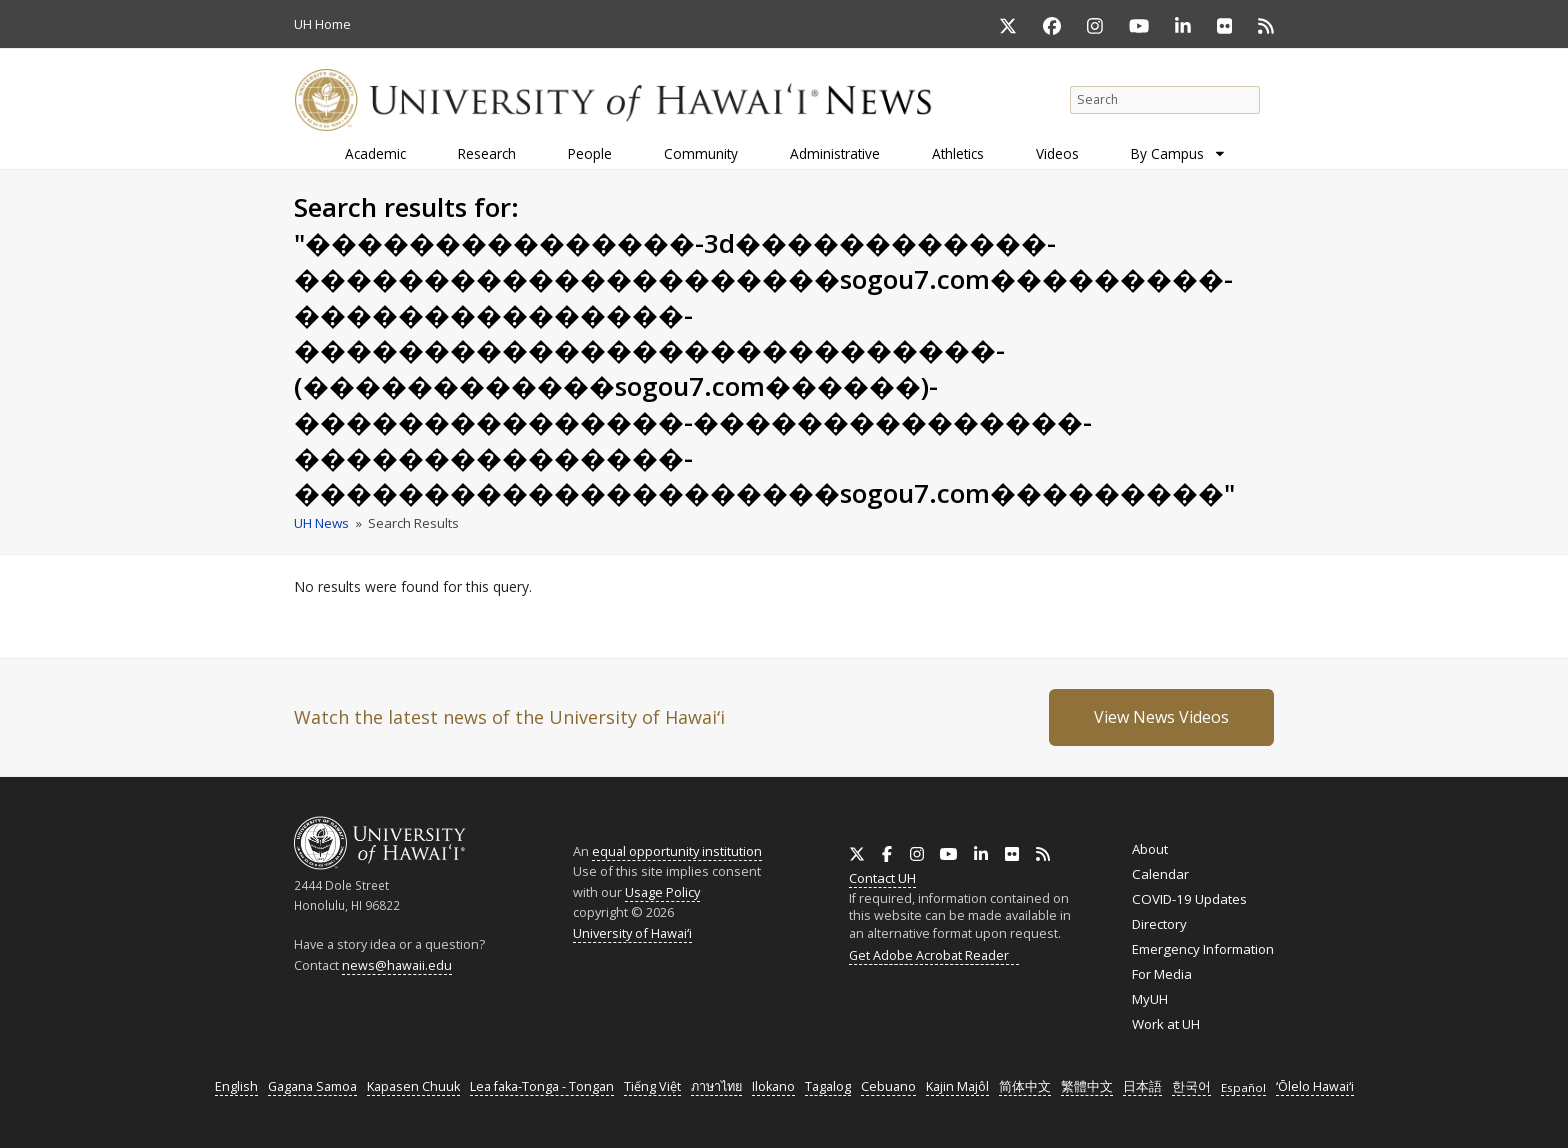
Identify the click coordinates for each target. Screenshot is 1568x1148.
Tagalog (828, 1086)
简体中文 (1025, 1086)
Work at (1166, 1024)
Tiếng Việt (652, 1086)
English (236, 1086)
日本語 (1142, 1086)
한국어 (1191, 1086)
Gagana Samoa (312, 1086)
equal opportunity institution (677, 851)
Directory (1159, 924)
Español (1243, 1087)
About (1150, 849)
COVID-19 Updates (1189, 899)
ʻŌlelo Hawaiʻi (1315, 1086)
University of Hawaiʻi (632, 933)
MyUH (1150, 999)
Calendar (1160, 874)
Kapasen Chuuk (413, 1086)
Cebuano (888, 1086)
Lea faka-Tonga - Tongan (542, 1086)
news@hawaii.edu (397, 965)
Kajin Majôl (957, 1086)
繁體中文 (1087, 1086)
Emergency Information (1203, 949)
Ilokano (773, 1086)
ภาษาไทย (716, 1086)
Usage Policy (662, 892)
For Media (1162, 974)
